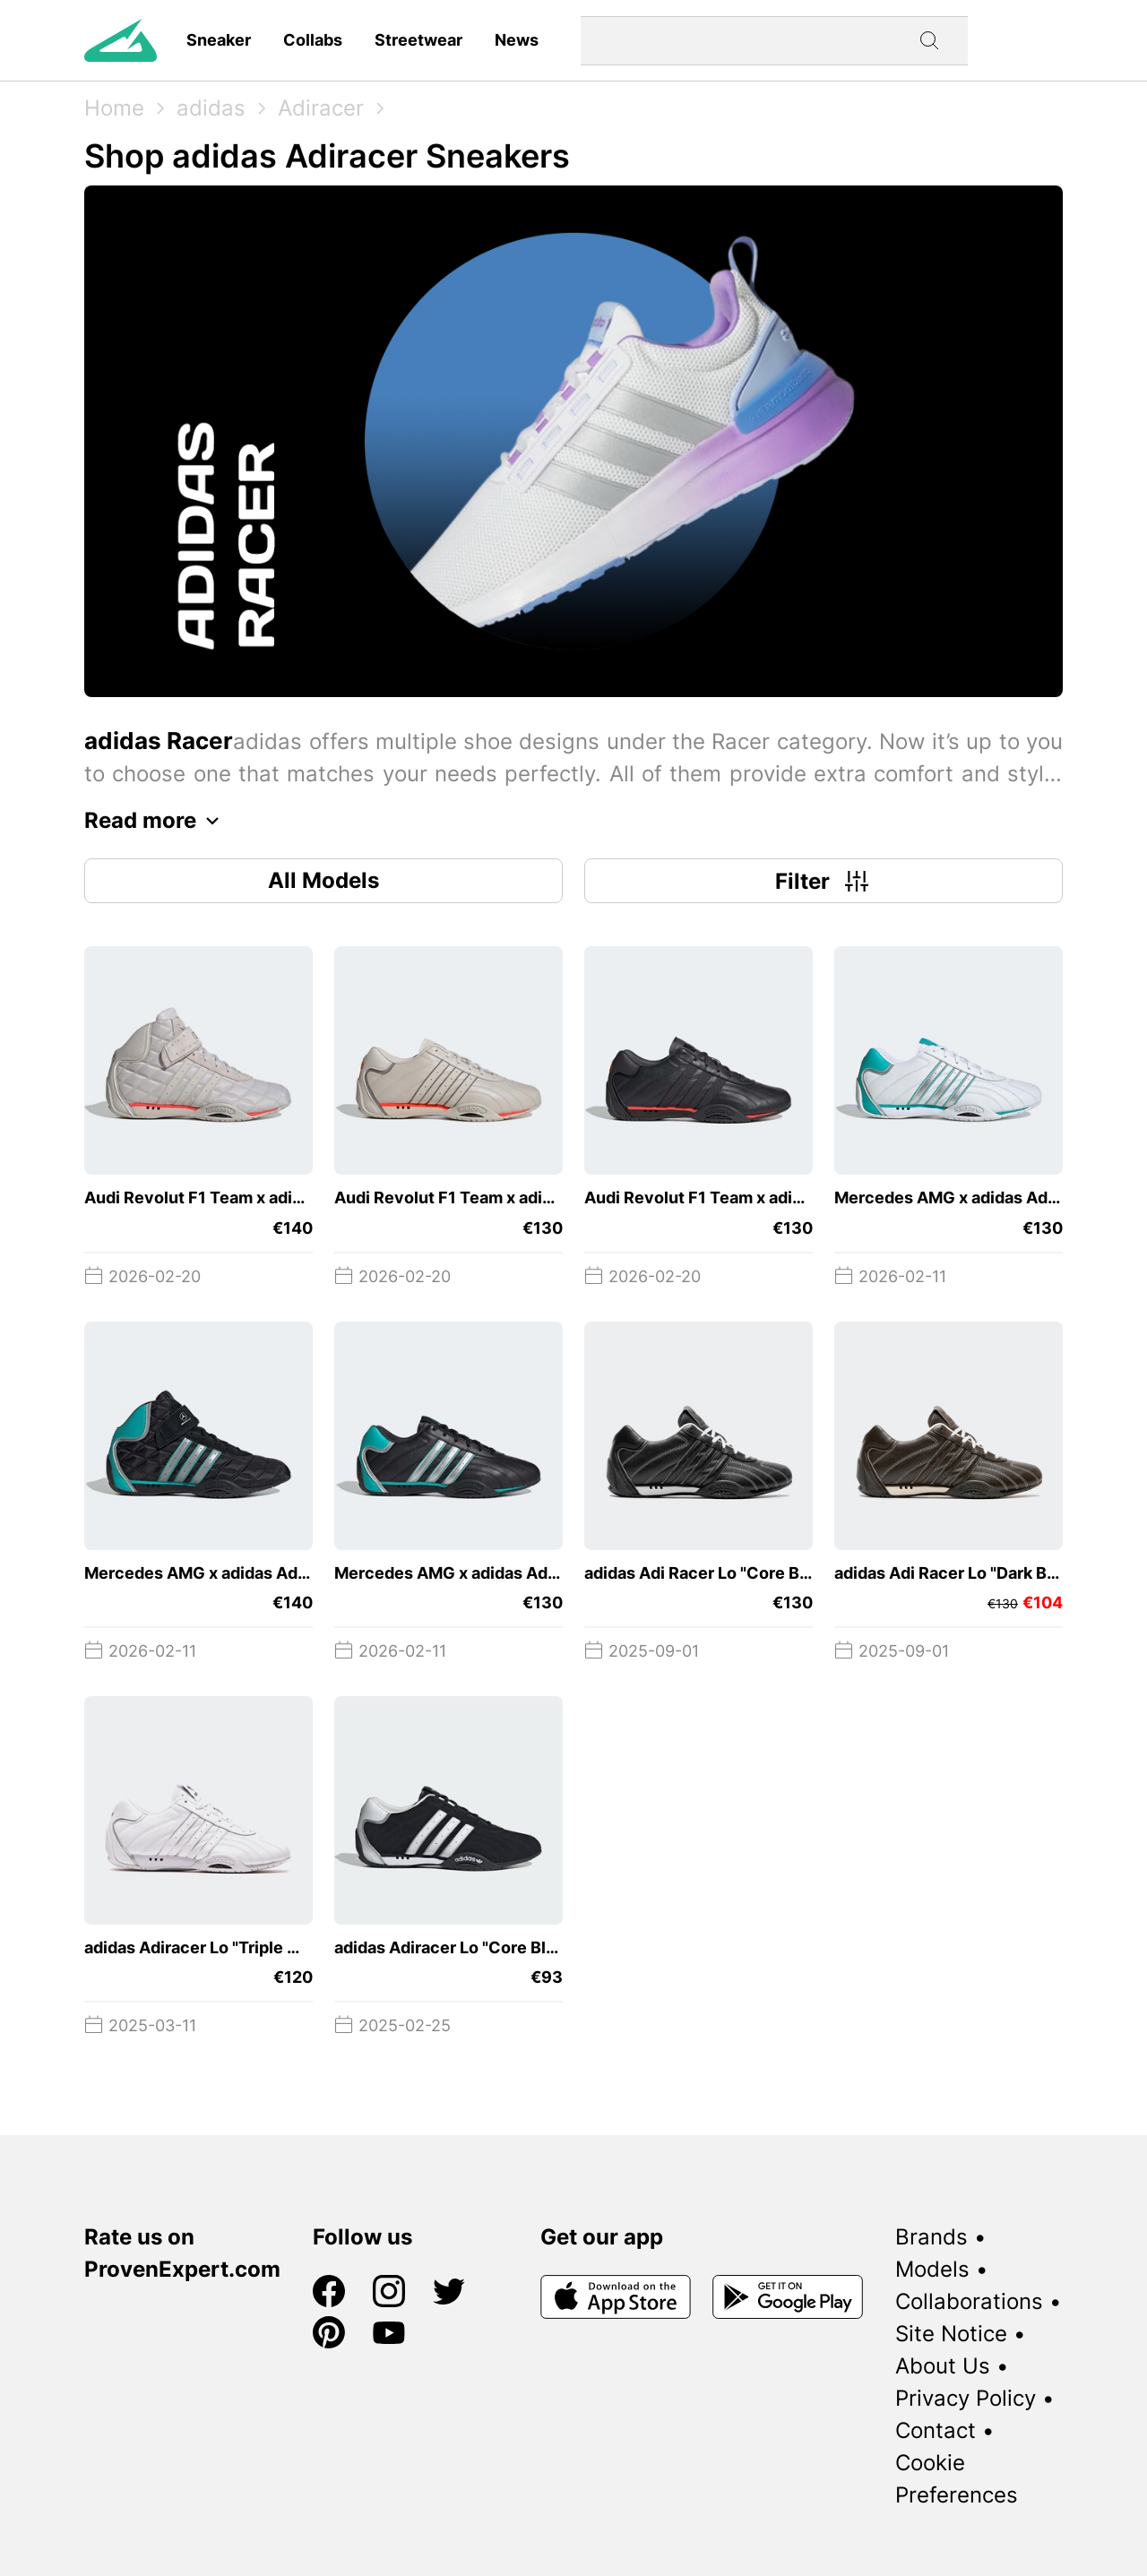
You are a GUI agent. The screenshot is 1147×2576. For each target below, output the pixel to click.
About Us (942, 2366)
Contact (935, 2430)
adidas (211, 108)
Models (932, 2269)
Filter (824, 881)
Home (114, 108)
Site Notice (951, 2334)
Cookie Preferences (956, 2479)
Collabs (312, 39)
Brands (931, 2237)
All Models (323, 880)
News (517, 39)
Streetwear (418, 39)
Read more (156, 821)
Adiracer (321, 108)
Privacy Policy (965, 2398)
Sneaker (218, 39)
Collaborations (969, 2301)
